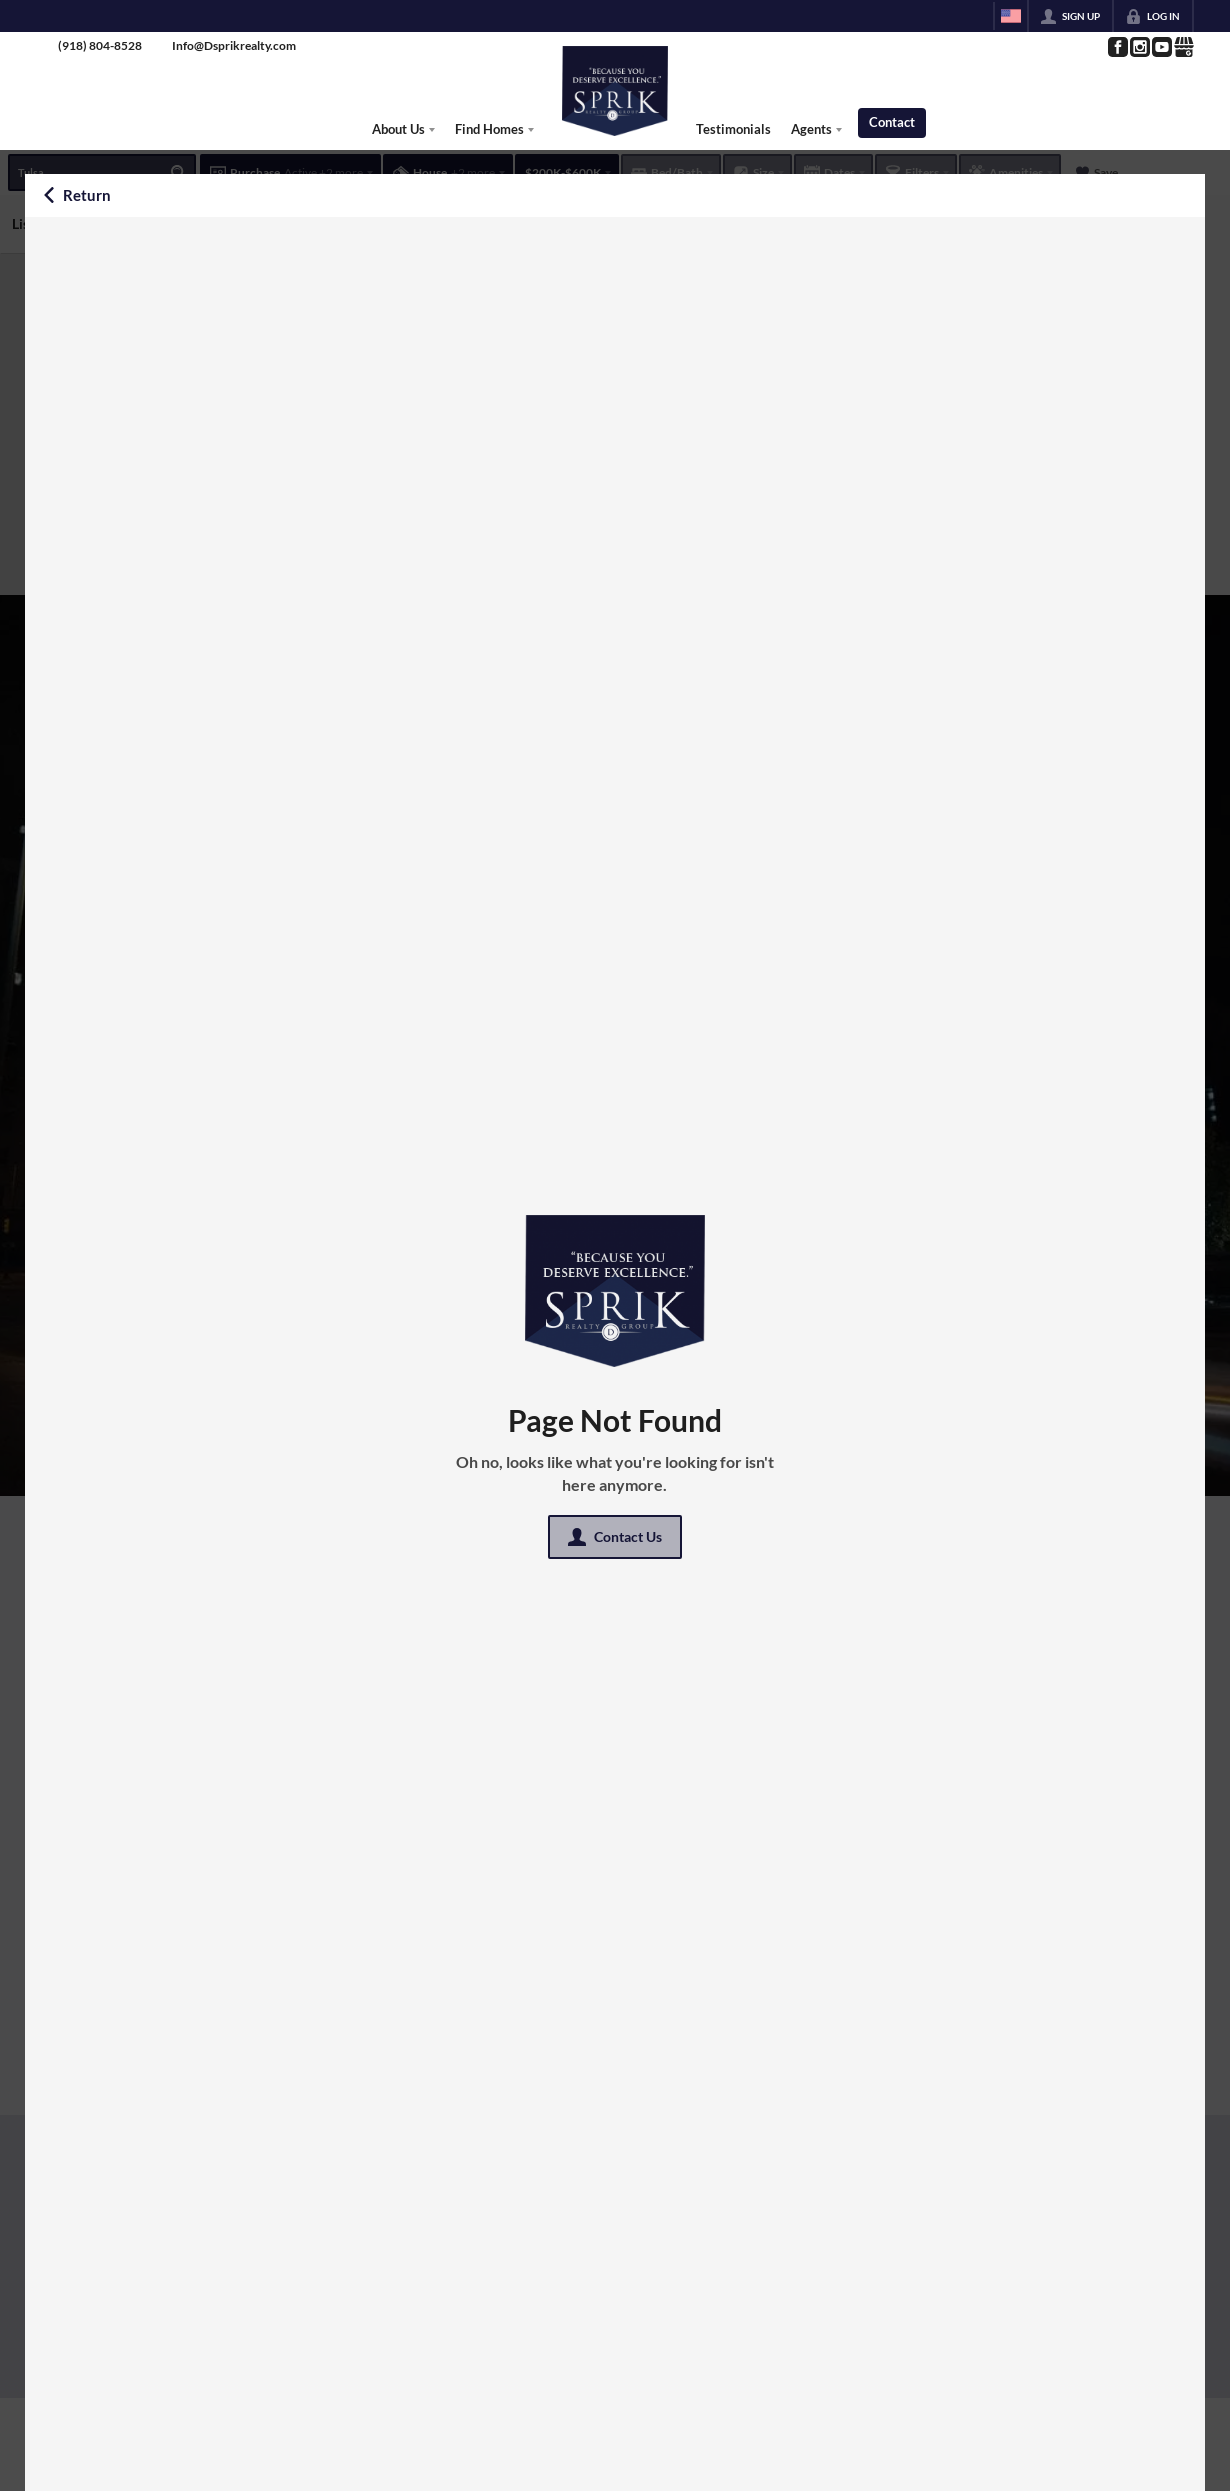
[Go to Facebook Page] (1117, 47)
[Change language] (1011, 16)
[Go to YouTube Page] (1161, 47)
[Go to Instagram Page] (1139, 47)
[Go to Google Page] (1183, 47)
